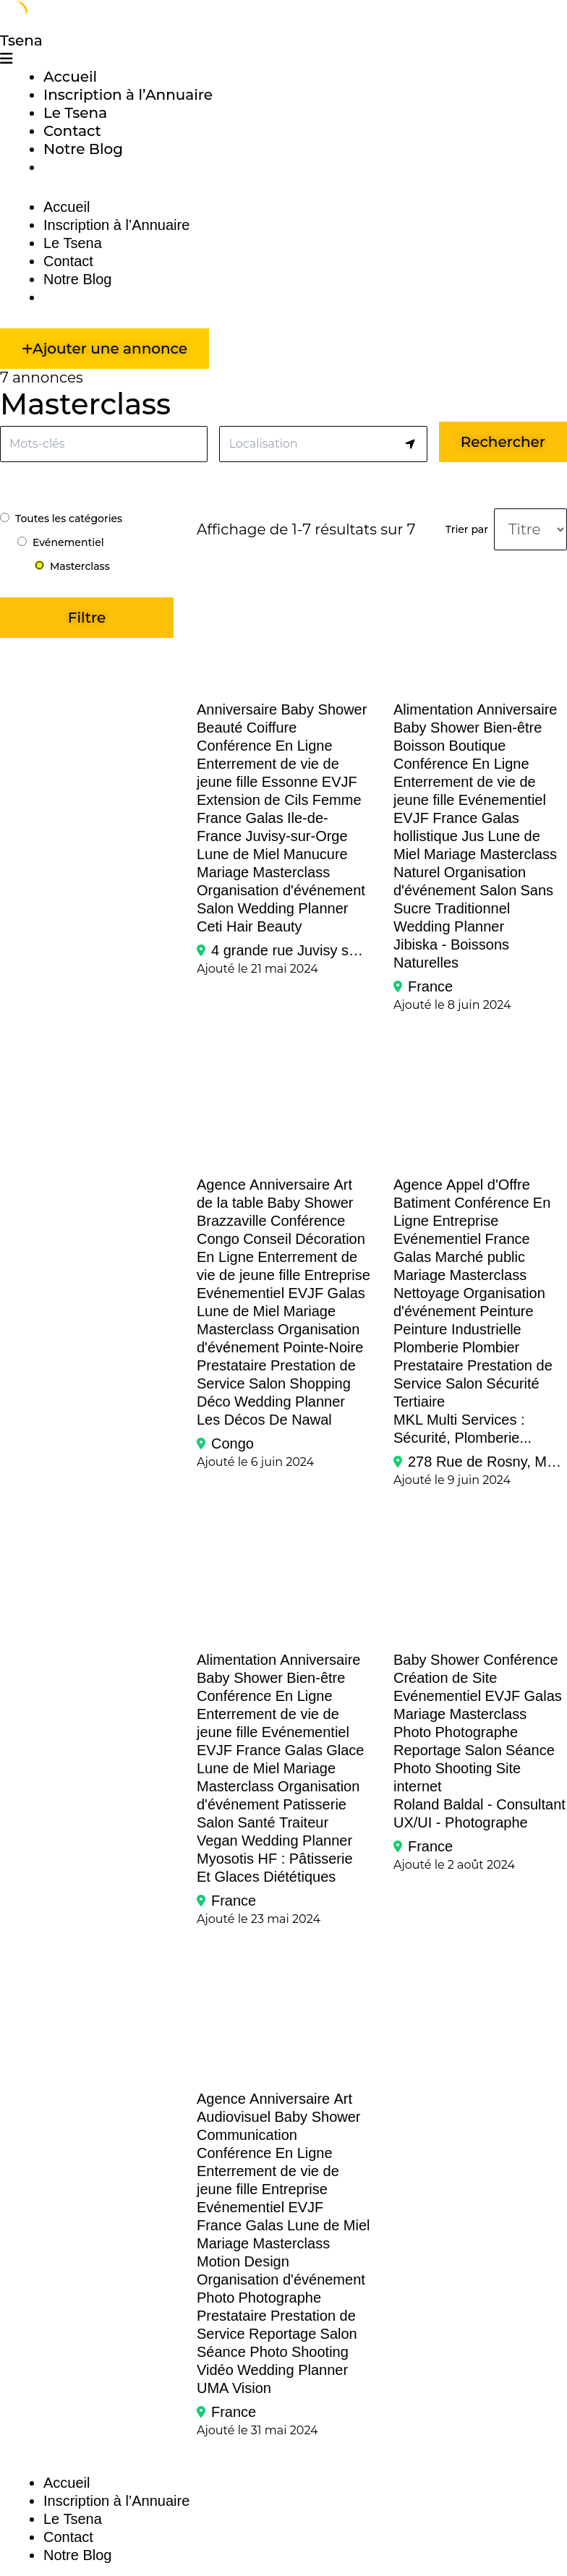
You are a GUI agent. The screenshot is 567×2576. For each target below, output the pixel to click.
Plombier (490, 1347)
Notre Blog (83, 149)
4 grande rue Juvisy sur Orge (290, 950)
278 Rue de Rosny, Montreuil (487, 1462)
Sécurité (512, 1383)
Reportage (427, 1750)
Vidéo (215, 2370)
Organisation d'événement (281, 890)
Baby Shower (324, 709)
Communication (247, 2135)
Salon (215, 908)
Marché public (480, 1257)
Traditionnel (472, 908)
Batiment (422, 1203)
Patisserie (314, 1804)
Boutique (477, 746)
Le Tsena (75, 112)
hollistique (425, 836)
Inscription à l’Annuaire (128, 94)
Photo (412, 1732)
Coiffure (272, 727)
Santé (256, 1822)
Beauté (219, 727)
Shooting (463, 1768)
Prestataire (232, 1365)
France (219, 818)
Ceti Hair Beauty (249, 926)
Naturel (416, 872)
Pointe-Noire (323, 1347)
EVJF (339, 782)
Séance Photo (242, 2352)
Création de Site (445, 1678)
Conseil (267, 1239)
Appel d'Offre (488, 1185)
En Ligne (304, 746)
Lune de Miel (238, 854)
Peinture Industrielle (457, 1329)
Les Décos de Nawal (264, 1420)
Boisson (419, 746)
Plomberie (426, 1347)
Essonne (290, 782)
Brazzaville (232, 1221)
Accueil (70, 76)
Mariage (223, 872)
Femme (337, 800)
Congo (218, 1239)
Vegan (217, 1840)
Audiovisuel (233, 2117)
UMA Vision (234, 2388)
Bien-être (512, 727)
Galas (264, 818)
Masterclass (292, 872)
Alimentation (433, 709)
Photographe (476, 1732)
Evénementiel (502, 800)
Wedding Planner (292, 908)
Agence (221, 1185)
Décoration (330, 1239)
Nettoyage (426, 1293)
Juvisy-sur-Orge (296, 836)
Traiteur (303, 1822)
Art (343, 2099)
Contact (72, 131)
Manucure (316, 854)
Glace (345, 1750)
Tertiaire (419, 1401)
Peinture (506, 1311)
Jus (472, 836)
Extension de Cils (253, 800)
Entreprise (337, 1275)
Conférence (234, 746)
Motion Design (243, 2261)
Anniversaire (237, 709)
